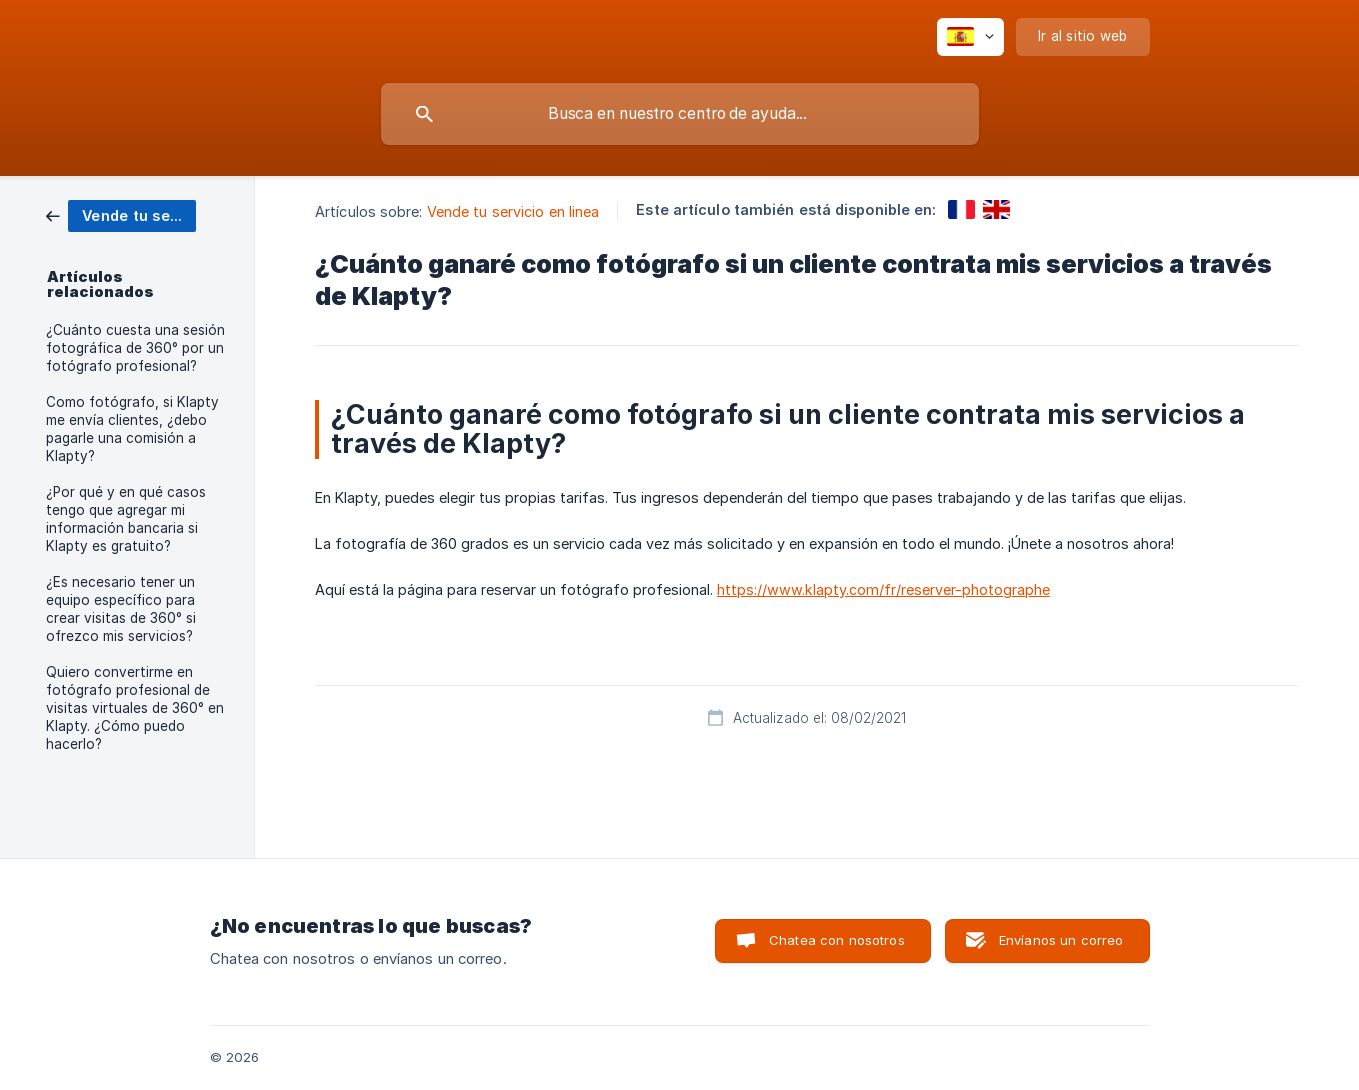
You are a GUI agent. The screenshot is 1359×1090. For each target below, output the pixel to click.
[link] (121, 214)
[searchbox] (680, 114)
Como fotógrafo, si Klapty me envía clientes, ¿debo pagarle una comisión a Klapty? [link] (132, 429)
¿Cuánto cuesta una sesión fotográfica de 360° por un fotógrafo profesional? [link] (135, 348)
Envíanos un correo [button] (1061, 940)
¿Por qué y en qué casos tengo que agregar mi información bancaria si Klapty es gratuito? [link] (126, 519)
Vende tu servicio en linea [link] (513, 211)
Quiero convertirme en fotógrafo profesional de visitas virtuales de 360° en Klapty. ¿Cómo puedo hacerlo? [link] (135, 708)
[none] (970, 37)
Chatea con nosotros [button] (837, 940)
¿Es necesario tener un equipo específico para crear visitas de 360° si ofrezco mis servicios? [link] (121, 609)
